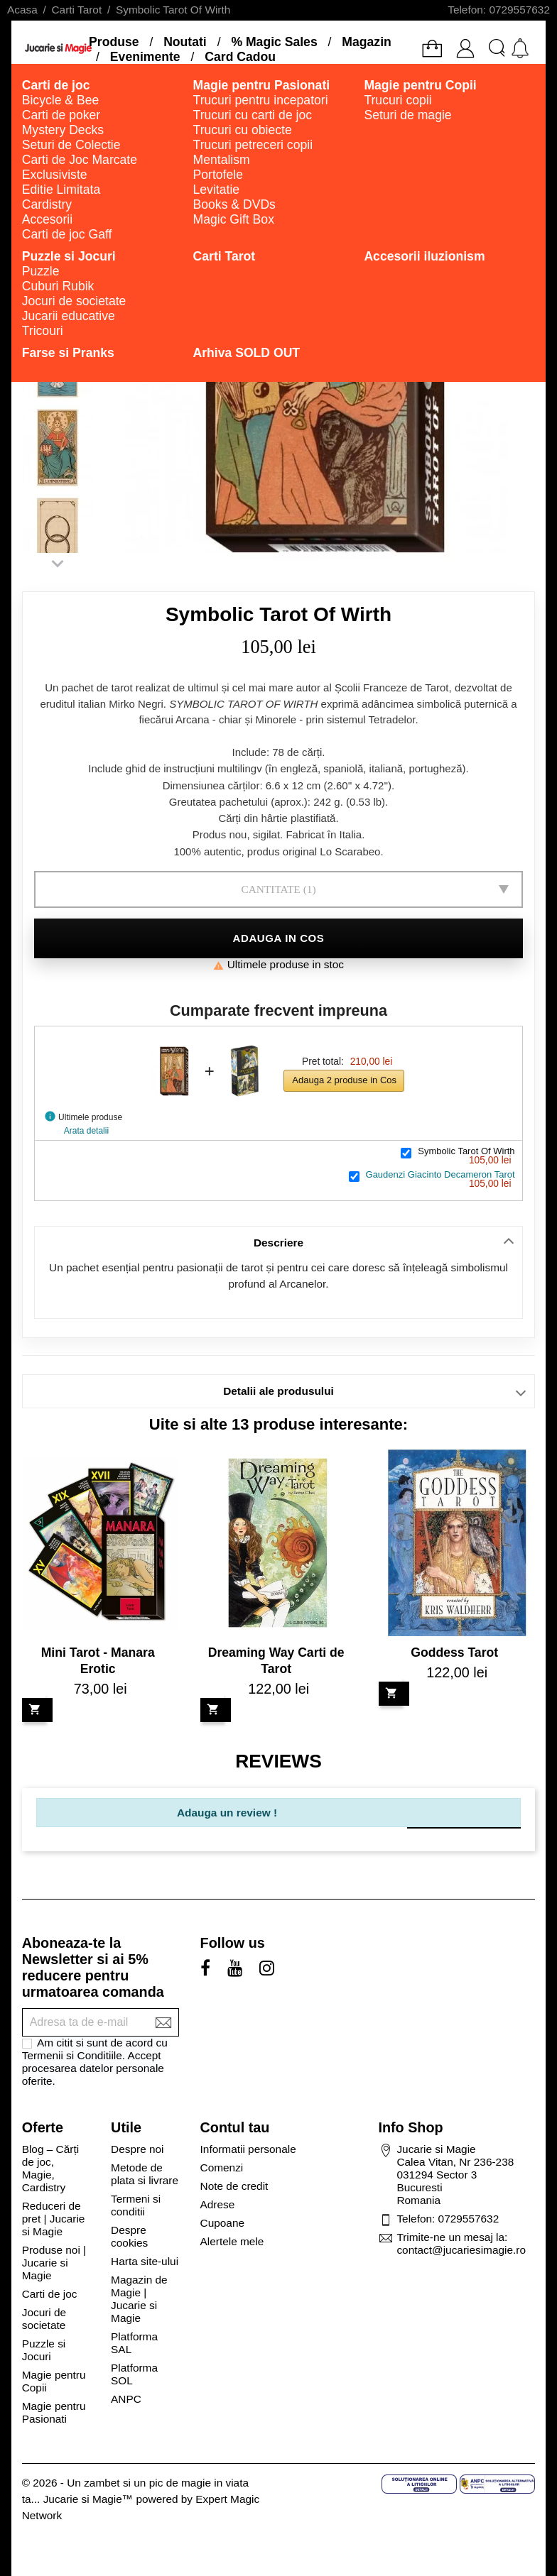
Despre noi (137, 2149)
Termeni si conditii (136, 2205)
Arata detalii (86, 1131)
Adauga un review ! (227, 1813)
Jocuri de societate (44, 2318)
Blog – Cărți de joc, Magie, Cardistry (50, 2168)
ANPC (126, 2399)
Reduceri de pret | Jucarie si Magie (53, 2218)
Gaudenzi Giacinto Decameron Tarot (440, 1174)
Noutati (185, 42)
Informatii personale (248, 2149)
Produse (114, 42)
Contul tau (235, 2127)
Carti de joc (49, 2294)
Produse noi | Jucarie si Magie (54, 2262)
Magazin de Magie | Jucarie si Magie (139, 2299)
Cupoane (222, 2223)
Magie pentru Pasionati (54, 2412)
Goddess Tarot (454, 1652)
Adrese (217, 2204)
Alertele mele (232, 2241)
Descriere (278, 1243)
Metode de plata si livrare (144, 2173)
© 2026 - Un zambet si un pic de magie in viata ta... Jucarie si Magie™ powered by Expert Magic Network (140, 2499)
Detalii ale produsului (278, 1391)
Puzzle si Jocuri (44, 2349)
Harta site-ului (144, 2261)
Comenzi (222, 2167)
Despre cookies (129, 2236)
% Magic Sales (274, 42)
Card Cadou (240, 57)
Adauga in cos (279, 938)
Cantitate (270, 889)
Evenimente (145, 57)
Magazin (366, 42)
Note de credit (234, 2186)
